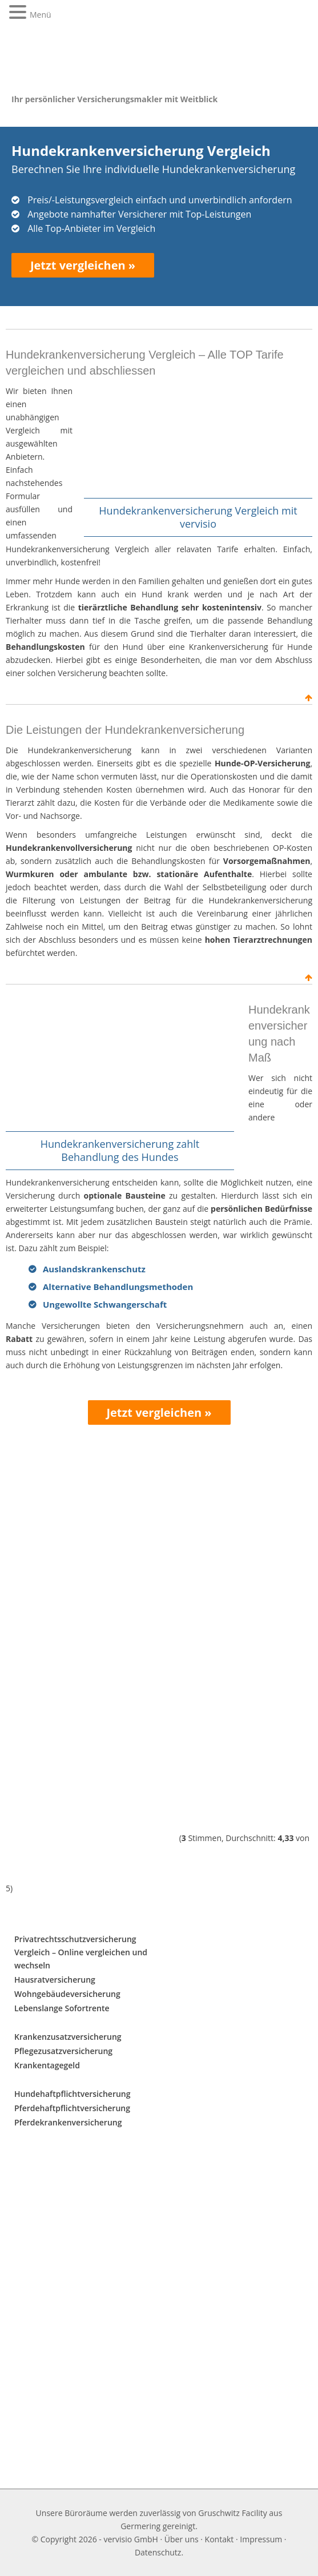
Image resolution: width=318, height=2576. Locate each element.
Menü (40, 14)
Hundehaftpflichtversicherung (72, 2093)
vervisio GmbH (130, 2539)
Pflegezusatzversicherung (63, 2050)
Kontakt (219, 2539)
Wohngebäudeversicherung (67, 1993)
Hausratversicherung (54, 1979)
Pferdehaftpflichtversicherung (72, 2108)
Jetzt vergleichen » (82, 265)
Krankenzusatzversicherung (68, 2036)
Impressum (261, 2539)
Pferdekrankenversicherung (68, 2122)
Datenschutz (158, 2552)
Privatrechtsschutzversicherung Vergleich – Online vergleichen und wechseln (80, 1952)
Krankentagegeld (47, 2065)
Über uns (181, 2539)
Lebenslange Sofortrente (62, 2008)
